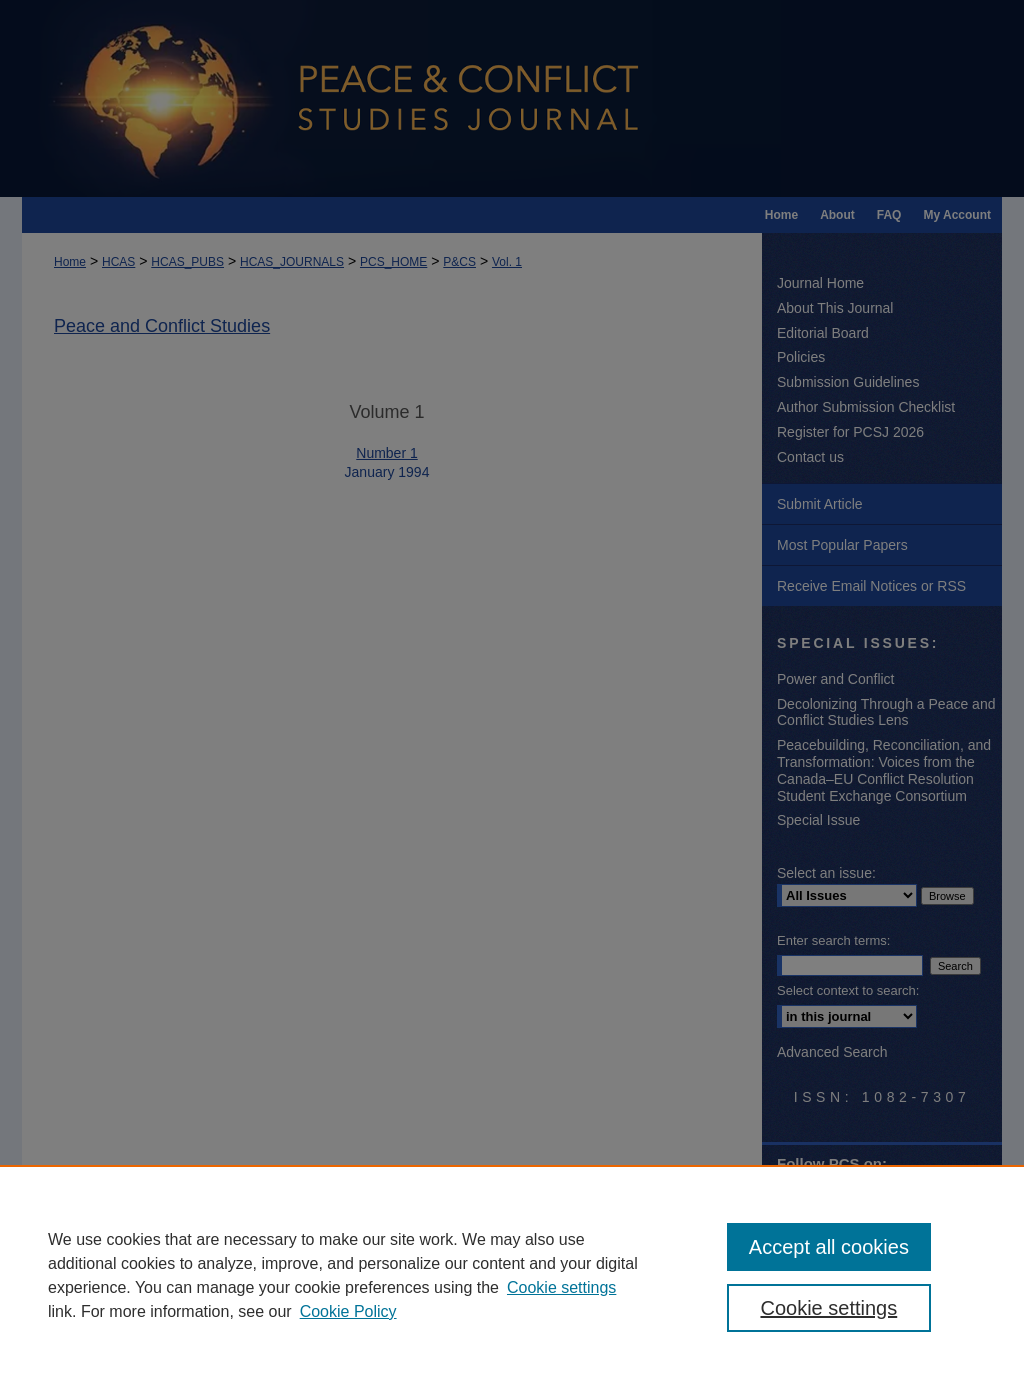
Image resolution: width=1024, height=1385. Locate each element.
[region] (512, 1275)
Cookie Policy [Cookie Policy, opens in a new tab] (348, 1311)
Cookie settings (561, 1287)
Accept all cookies (829, 1247)
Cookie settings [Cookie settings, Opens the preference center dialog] (828, 1308)
